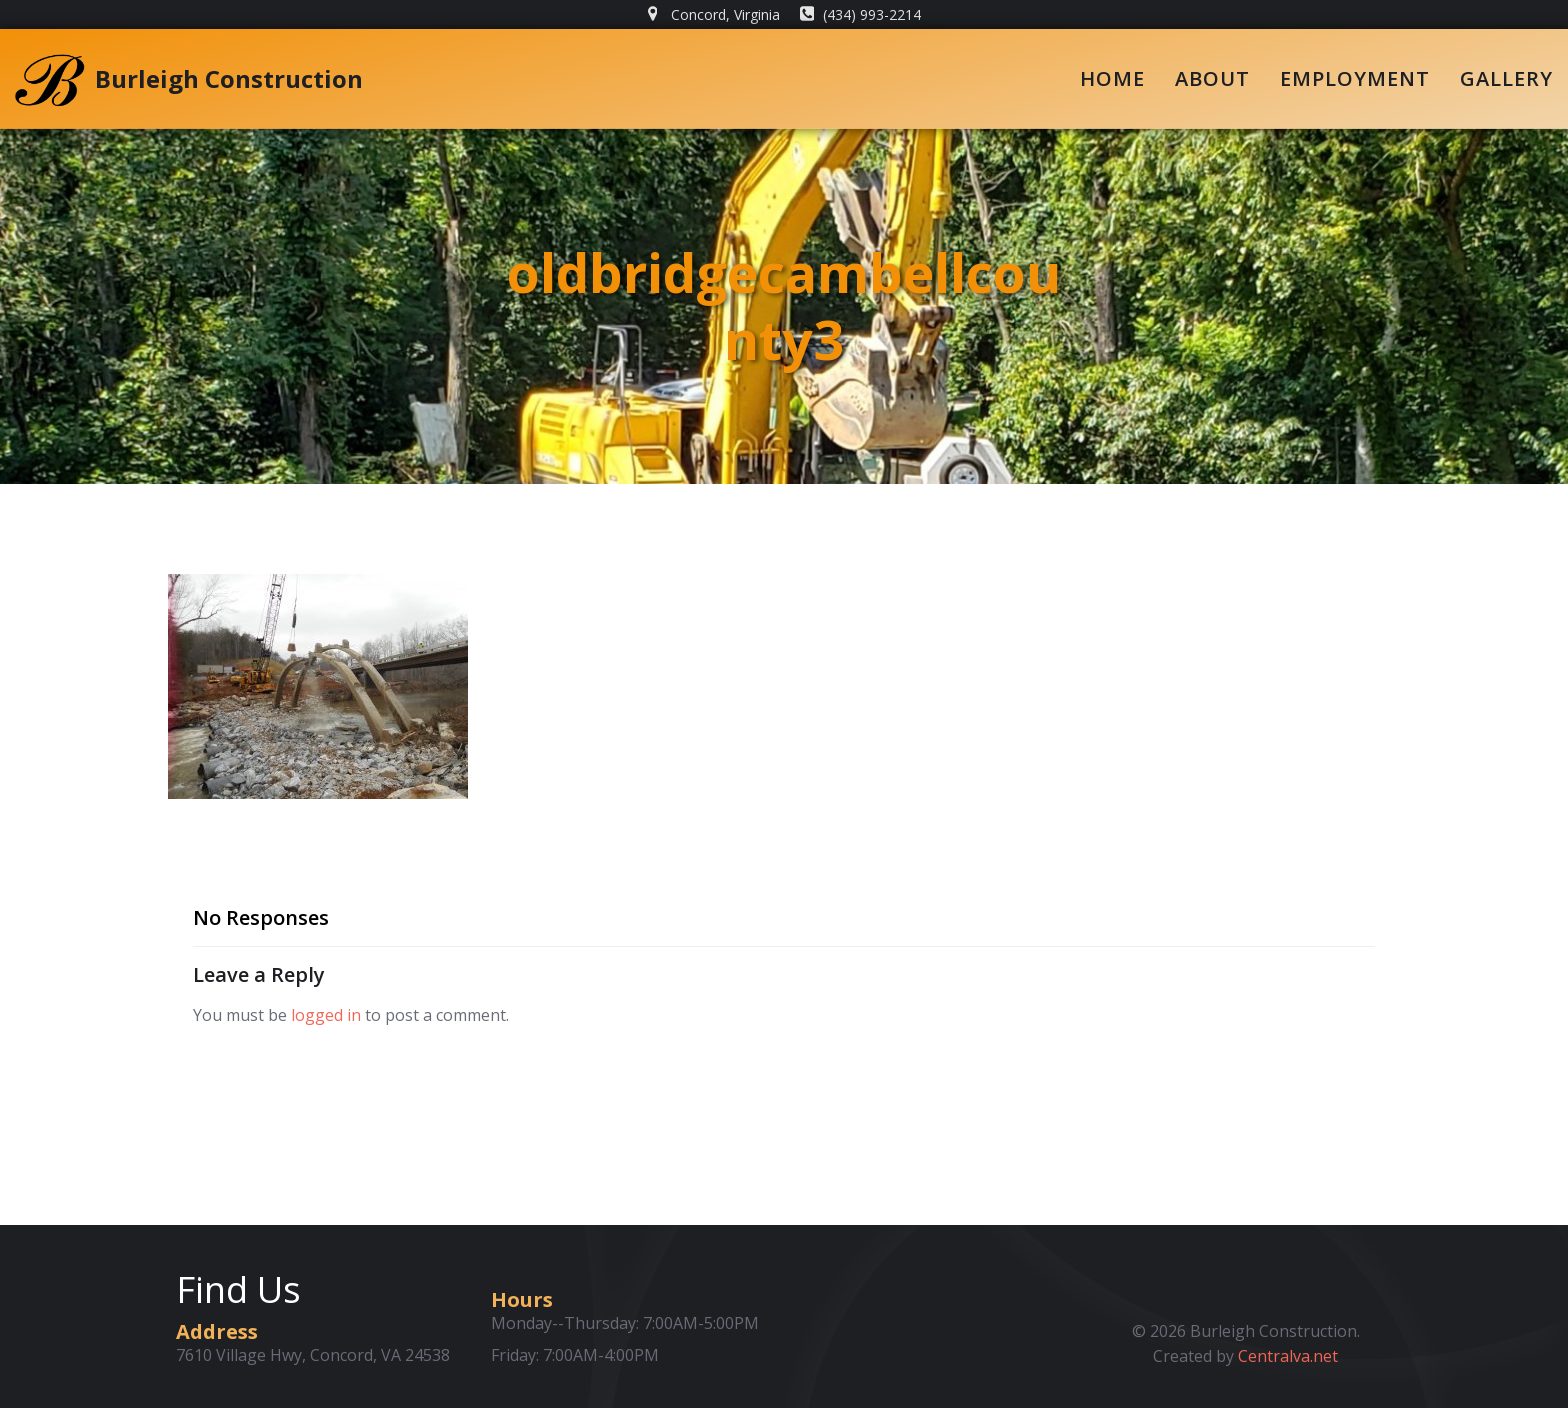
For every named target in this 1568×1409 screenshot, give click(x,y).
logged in (326, 1016)
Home (1112, 78)
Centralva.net (1289, 1357)
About (1212, 78)
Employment (1355, 78)
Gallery (1506, 78)
